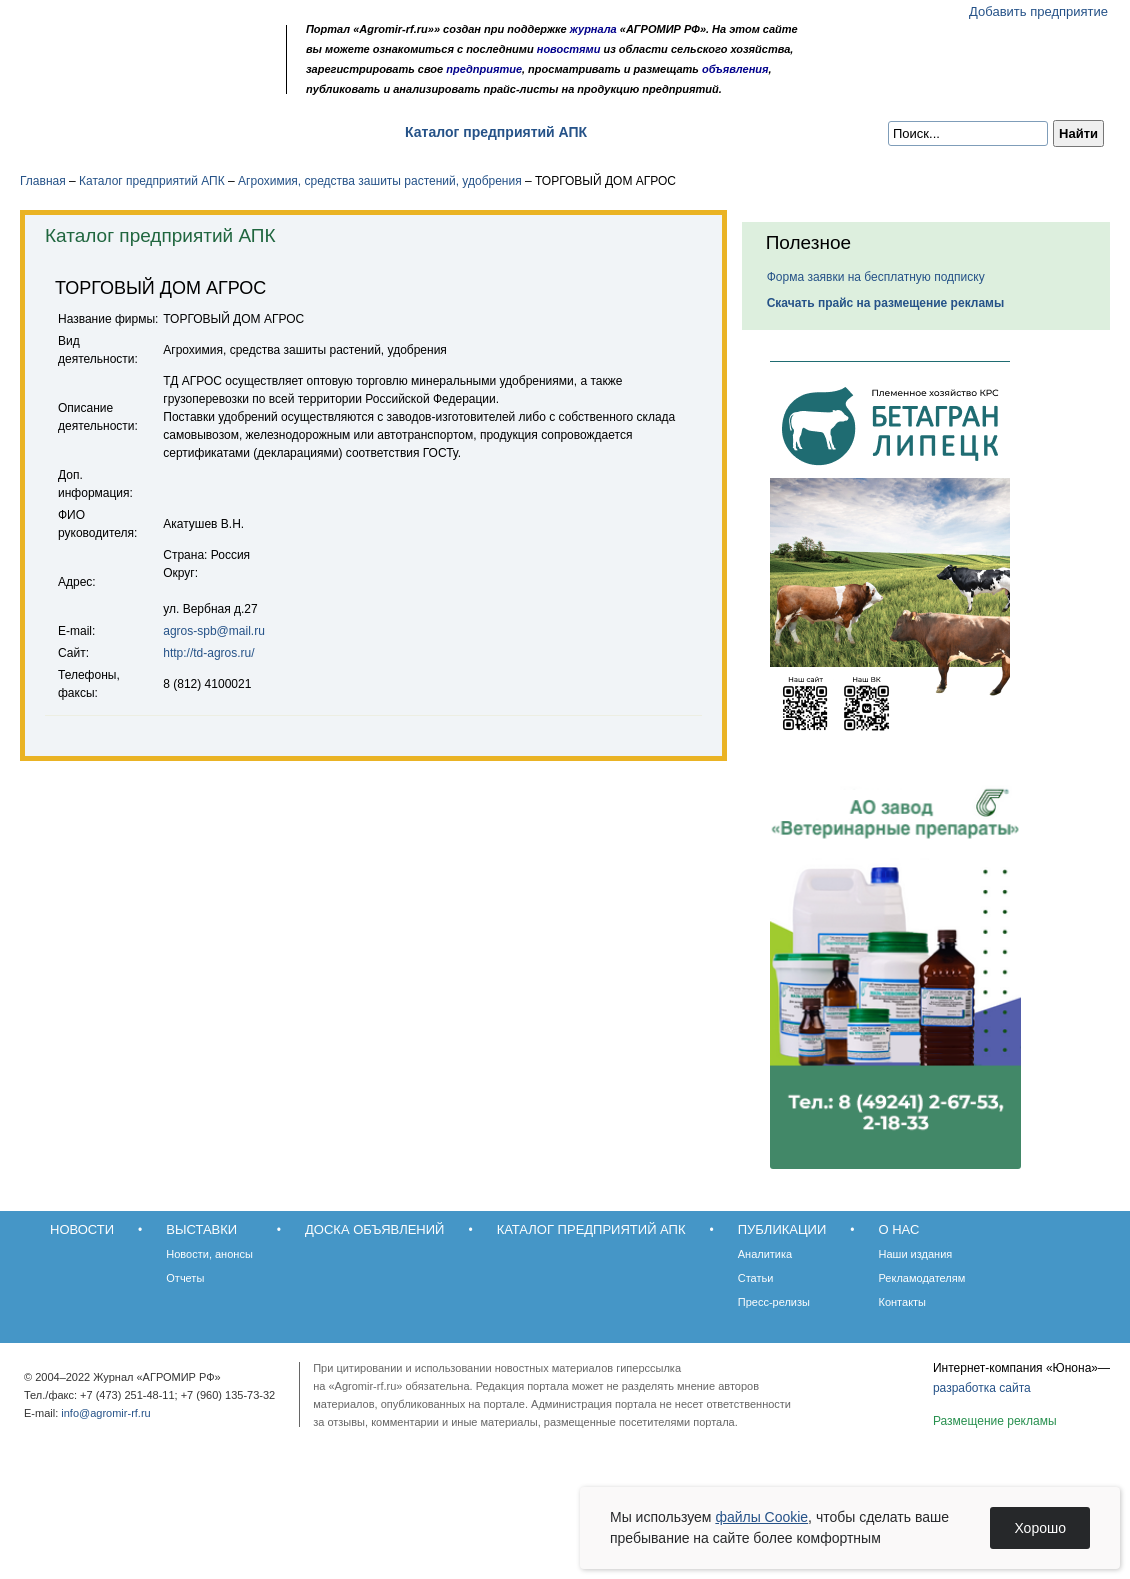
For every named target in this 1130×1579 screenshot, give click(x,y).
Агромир (148, 46)
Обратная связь (139, 82)
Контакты (903, 1302)
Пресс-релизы (774, 1302)
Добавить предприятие (1038, 11)
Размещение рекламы (995, 1421)
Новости (71, 132)
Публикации (664, 132)
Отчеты (185, 1278)
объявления (735, 69)
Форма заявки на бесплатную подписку (876, 277)
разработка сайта (982, 1388)
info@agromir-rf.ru (105, 1413)
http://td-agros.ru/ (208, 653)
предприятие (484, 69)
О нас (760, 132)
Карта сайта (166, 82)
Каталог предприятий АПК (496, 132)
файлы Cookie (761, 1517)
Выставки (170, 132)
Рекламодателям (922, 1278)
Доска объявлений (304, 132)
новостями (569, 49)
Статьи (756, 1278)
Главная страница (112, 82)
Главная (43, 181)
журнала (593, 29)
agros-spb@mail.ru (214, 631)
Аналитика (765, 1254)
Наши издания (916, 1254)
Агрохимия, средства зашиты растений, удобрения (380, 181)
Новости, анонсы (209, 1254)
